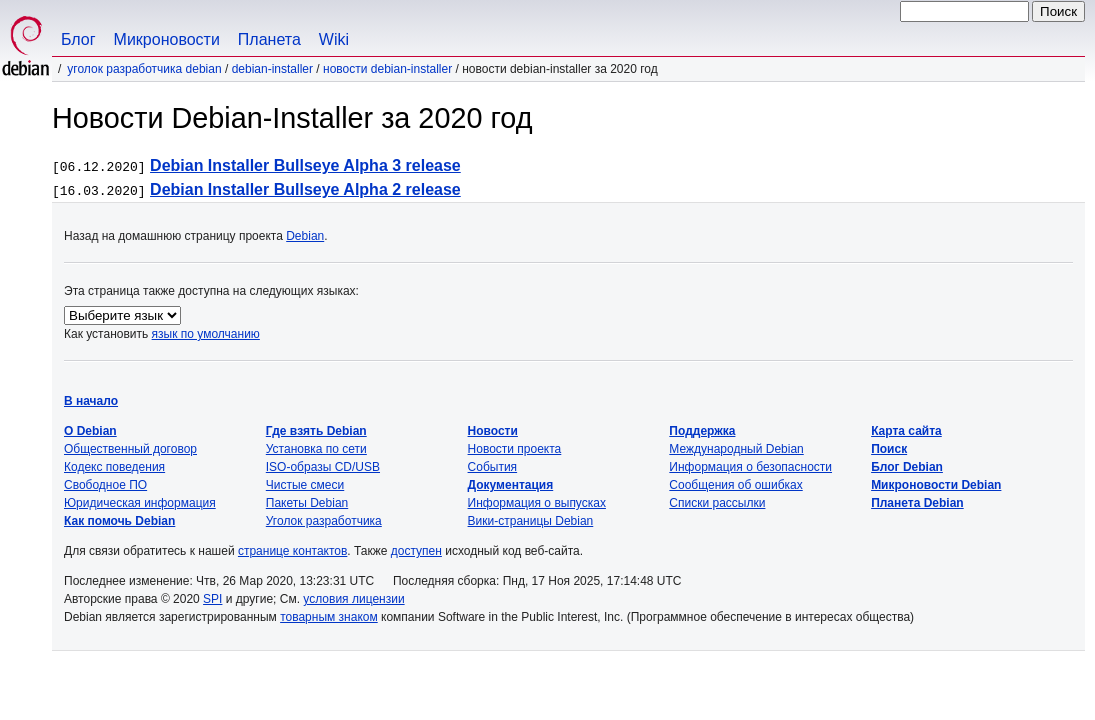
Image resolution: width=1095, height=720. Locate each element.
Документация (511, 485)
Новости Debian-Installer (387, 69)
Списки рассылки (717, 503)
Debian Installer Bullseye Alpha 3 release (305, 165)
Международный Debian (736, 449)
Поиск (889, 449)
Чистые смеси (305, 485)
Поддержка (702, 431)
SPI (212, 599)
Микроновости (167, 39)
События (493, 467)
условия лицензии (353, 599)
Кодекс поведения (114, 467)
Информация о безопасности (750, 467)
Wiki (334, 39)
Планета (269, 39)
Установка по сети (316, 449)
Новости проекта (515, 449)
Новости (493, 431)
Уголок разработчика (324, 521)
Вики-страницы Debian (531, 521)
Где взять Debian (316, 431)
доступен (416, 551)
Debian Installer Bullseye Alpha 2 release (305, 189)
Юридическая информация (140, 503)
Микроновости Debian (936, 485)
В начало (91, 401)
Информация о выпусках (537, 503)
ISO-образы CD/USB (323, 467)
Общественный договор (130, 449)
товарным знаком (329, 617)
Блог (78, 39)
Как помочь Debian (119, 521)
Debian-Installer (272, 69)
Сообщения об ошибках (735, 485)
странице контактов (292, 551)
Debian (305, 236)
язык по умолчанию (206, 334)
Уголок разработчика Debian (144, 69)
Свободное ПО (105, 485)
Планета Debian (917, 503)
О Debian (90, 431)
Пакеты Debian (307, 503)
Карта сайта (906, 431)
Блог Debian (907, 467)
